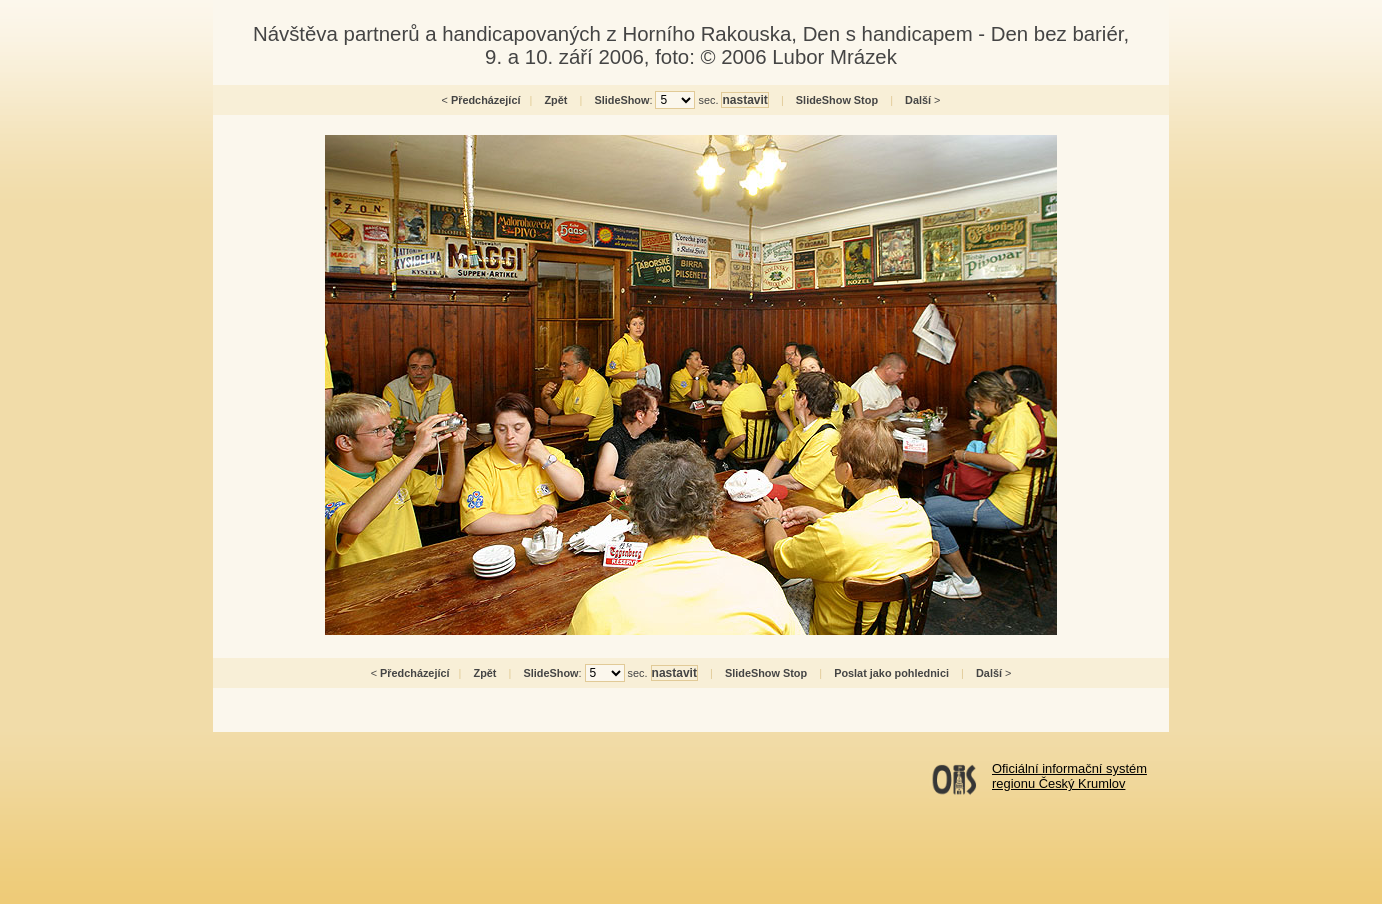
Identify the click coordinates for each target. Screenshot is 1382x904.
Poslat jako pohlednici (891, 673)
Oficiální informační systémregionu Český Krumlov (1069, 776)
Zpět (555, 100)
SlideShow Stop (837, 100)
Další (918, 100)
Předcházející (486, 100)
